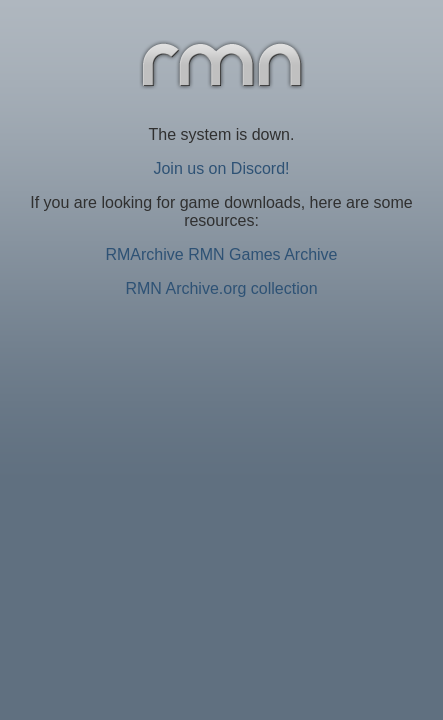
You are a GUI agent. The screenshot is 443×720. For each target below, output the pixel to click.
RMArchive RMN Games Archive (221, 254)
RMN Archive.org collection (221, 288)
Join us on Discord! (221, 168)
